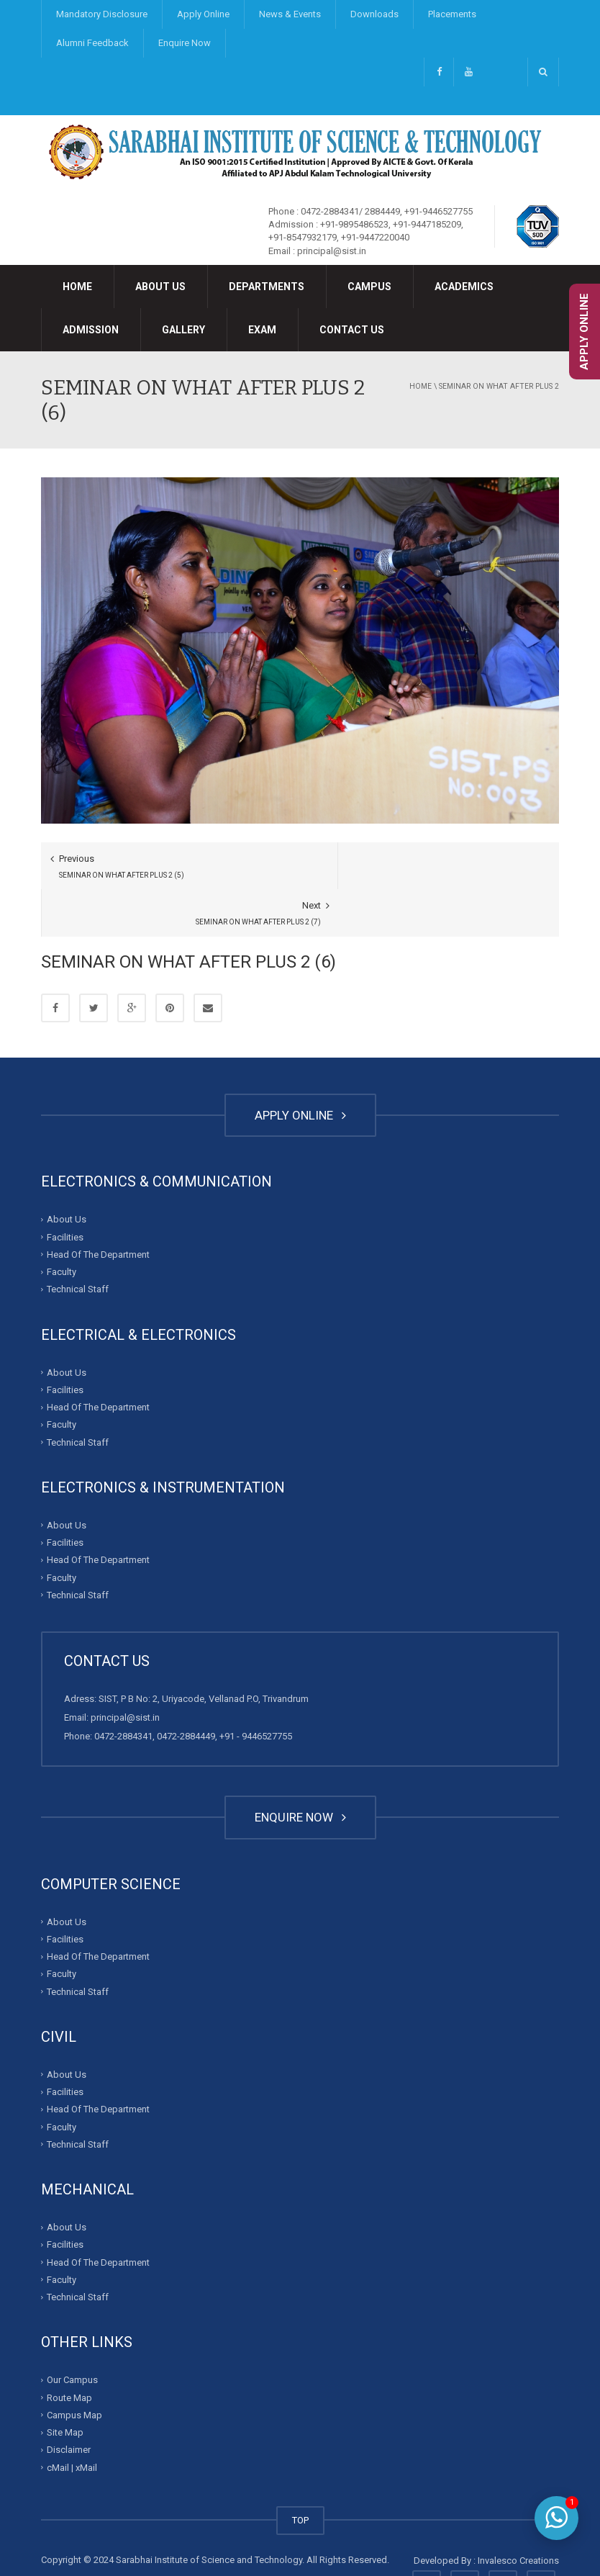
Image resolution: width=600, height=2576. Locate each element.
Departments (266, 286)
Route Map (69, 2350)
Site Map (65, 2385)
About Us (160, 286)
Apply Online (203, 14)
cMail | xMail (72, 2420)
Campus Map (74, 2367)
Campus (369, 286)
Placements (452, 14)
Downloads (374, 14)
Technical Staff (78, 1242)
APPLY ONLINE (300, 1067)
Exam (262, 329)
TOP (300, 2472)
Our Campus (72, 2333)
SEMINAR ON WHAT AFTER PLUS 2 (499, 386)
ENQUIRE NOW (300, 1770)
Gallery (183, 329)
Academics (464, 286)
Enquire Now (184, 42)
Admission (91, 329)
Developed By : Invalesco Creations (486, 2513)
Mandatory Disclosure (101, 14)
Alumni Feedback (92, 42)
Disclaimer (69, 2402)
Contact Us (351, 329)
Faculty (61, 1224)
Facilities (65, 1189)
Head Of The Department (98, 1207)
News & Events (290, 14)
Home (77, 286)
